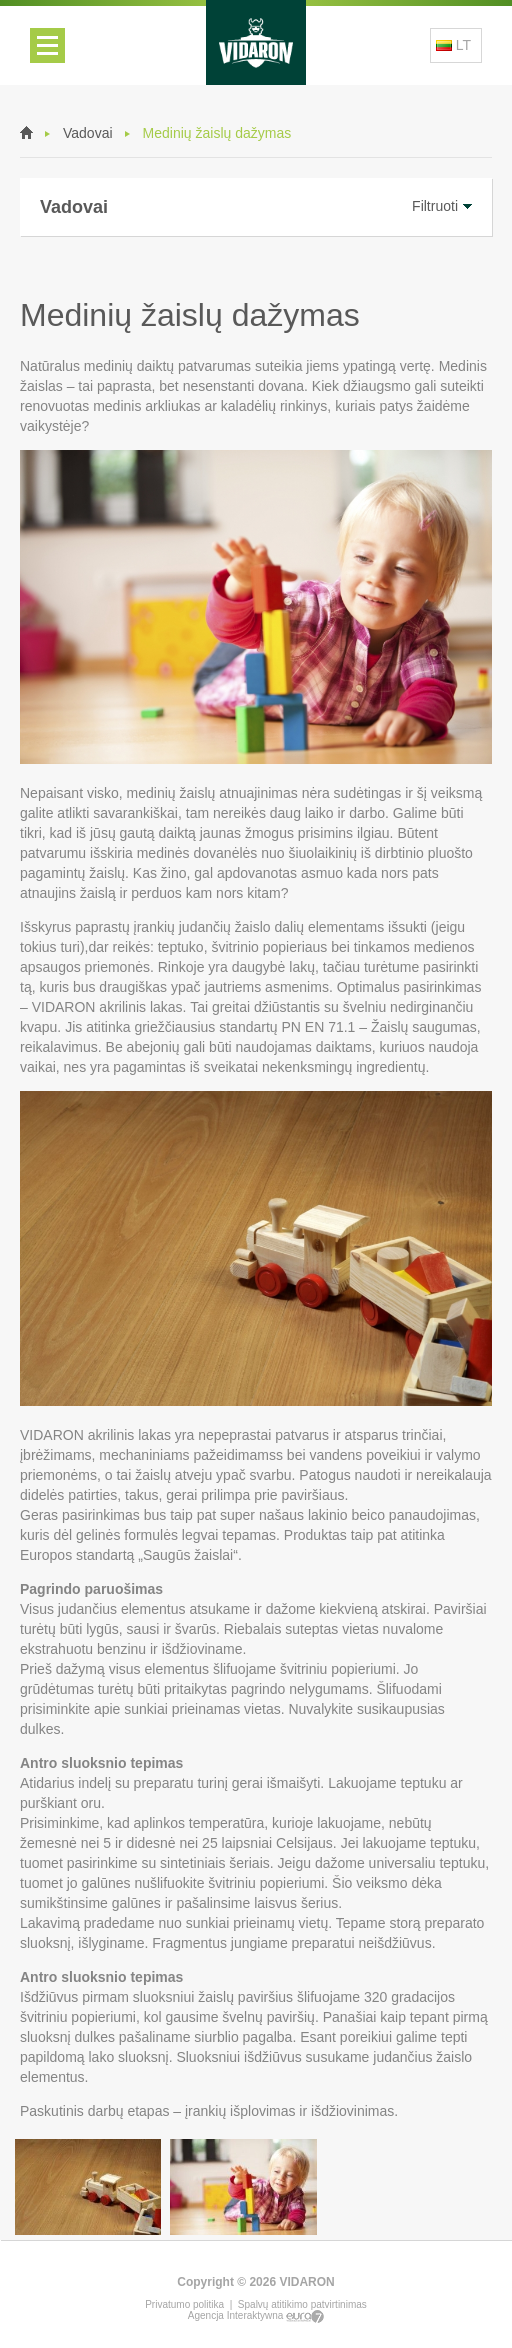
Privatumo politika (184, 2304)
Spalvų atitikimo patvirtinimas (302, 2304)
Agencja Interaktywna (256, 2315)
